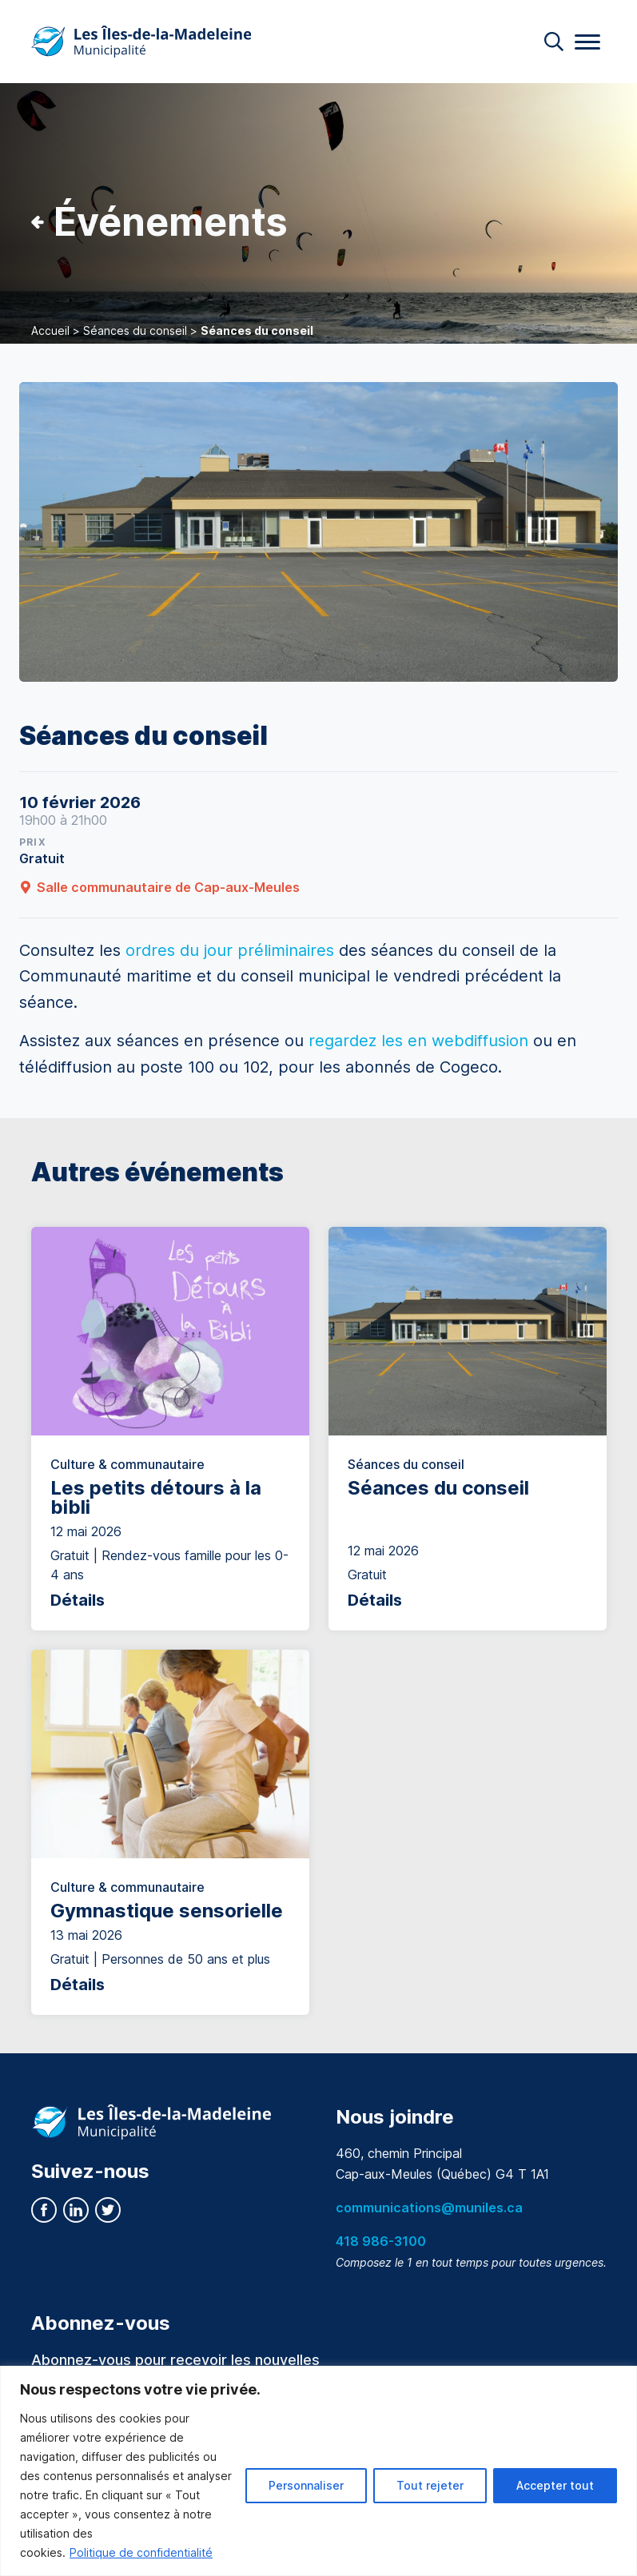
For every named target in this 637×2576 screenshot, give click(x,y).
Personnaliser (306, 2485)
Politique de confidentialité (141, 2552)
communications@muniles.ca (429, 2208)
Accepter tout (555, 2485)
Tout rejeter (430, 2485)
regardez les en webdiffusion (418, 1040)
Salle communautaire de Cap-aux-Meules (159, 887)
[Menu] (587, 42)
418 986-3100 (381, 2241)
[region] (318, 2471)
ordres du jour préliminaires (229, 950)
